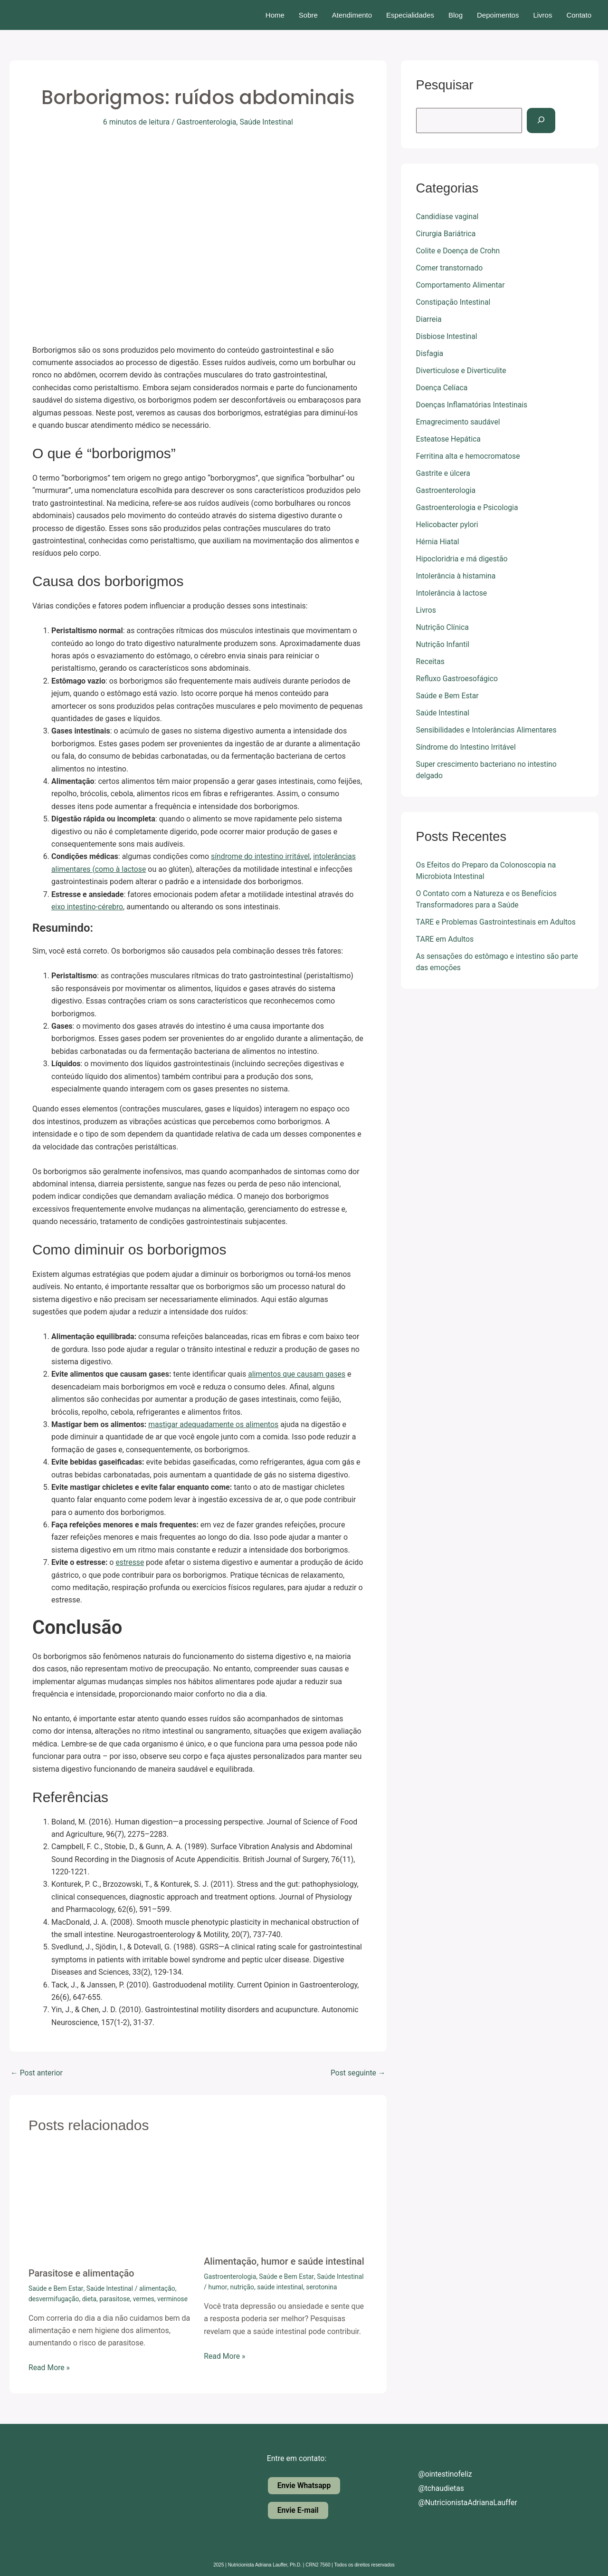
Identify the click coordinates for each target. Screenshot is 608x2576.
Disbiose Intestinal (447, 336)
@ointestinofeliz (437, 2474)
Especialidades (410, 15)
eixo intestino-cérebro (87, 906)
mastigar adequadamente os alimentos (214, 1423)
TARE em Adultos (445, 939)
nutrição (242, 2286)
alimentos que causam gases (297, 1374)
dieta (90, 2298)
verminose (174, 2298)
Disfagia (430, 353)
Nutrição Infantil (443, 644)
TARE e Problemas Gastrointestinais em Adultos (497, 921)
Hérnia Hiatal (438, 541)
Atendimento (352, 15)
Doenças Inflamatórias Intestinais (472, 404)
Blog (455, 15)
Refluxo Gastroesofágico (457, 678)
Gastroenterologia (206, 121)
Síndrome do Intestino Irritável (466, 747)
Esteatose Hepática (449, 439)
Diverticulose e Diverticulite (462, 370)
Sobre (308, 15)
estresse (129, 1562)
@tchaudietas (433, 2488)
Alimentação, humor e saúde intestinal (285, 2261)
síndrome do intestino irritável (261, 856)
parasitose (115, 2298)
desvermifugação (54, 2298)
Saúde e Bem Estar (56, 2288)
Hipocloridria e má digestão (462, 558)
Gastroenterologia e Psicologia (468, 507)
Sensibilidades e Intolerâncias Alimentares (487, 729)
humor (218, 2286)
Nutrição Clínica (443, 627)
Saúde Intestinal (267, 121)
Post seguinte (358, 2072)
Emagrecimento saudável (459, 421)
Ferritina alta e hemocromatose (469, 456)
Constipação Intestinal (454, 302)
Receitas (430, 661)
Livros (542, 15)
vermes (145, 2298)
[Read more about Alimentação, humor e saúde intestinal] (285, 2199)
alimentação (158, 2288)
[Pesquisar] (542, 120)
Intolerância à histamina (456, 575)
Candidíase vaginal (448, 216)
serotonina (322, 2286)
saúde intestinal (280, 2286)
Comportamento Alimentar (461, 284)
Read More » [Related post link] (49, 2367)
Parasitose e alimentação (82, 2273)
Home (275, 15)
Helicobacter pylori (447, 524)
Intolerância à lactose (452, 593)
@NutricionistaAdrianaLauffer (460, 2502)
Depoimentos (498, 15)
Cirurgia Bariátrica (446, 233)
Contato (578, 15)
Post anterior (37, 2072)
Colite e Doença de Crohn (458, 250)
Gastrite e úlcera (443, 473)
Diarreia (429, 319)
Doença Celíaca (442, 387)
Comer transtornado (450, 267)
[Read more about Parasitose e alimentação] (110, 2205)
